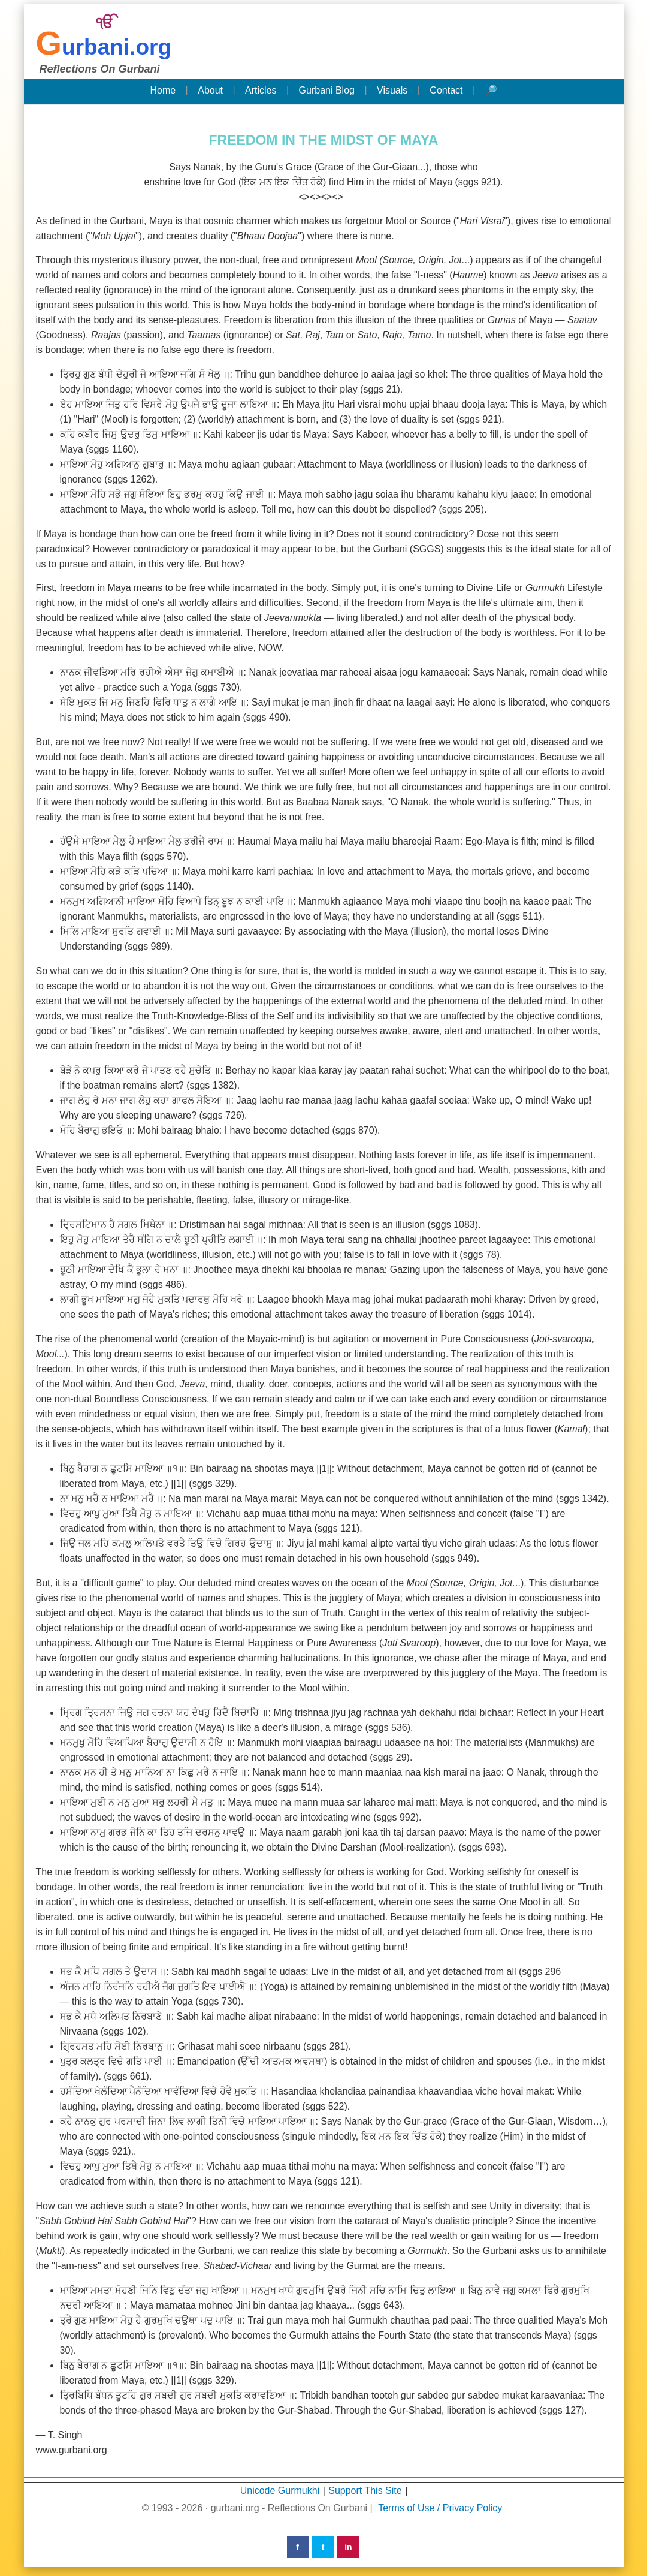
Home (163, 90)
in (348, 2547)
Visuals (392, 90)
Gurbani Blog (327, 90)
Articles (260, 90)
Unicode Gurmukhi (280, 2490)
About (210, 90)
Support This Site (364, 2490)
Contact (446, 90)
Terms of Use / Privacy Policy (440, 2508)
